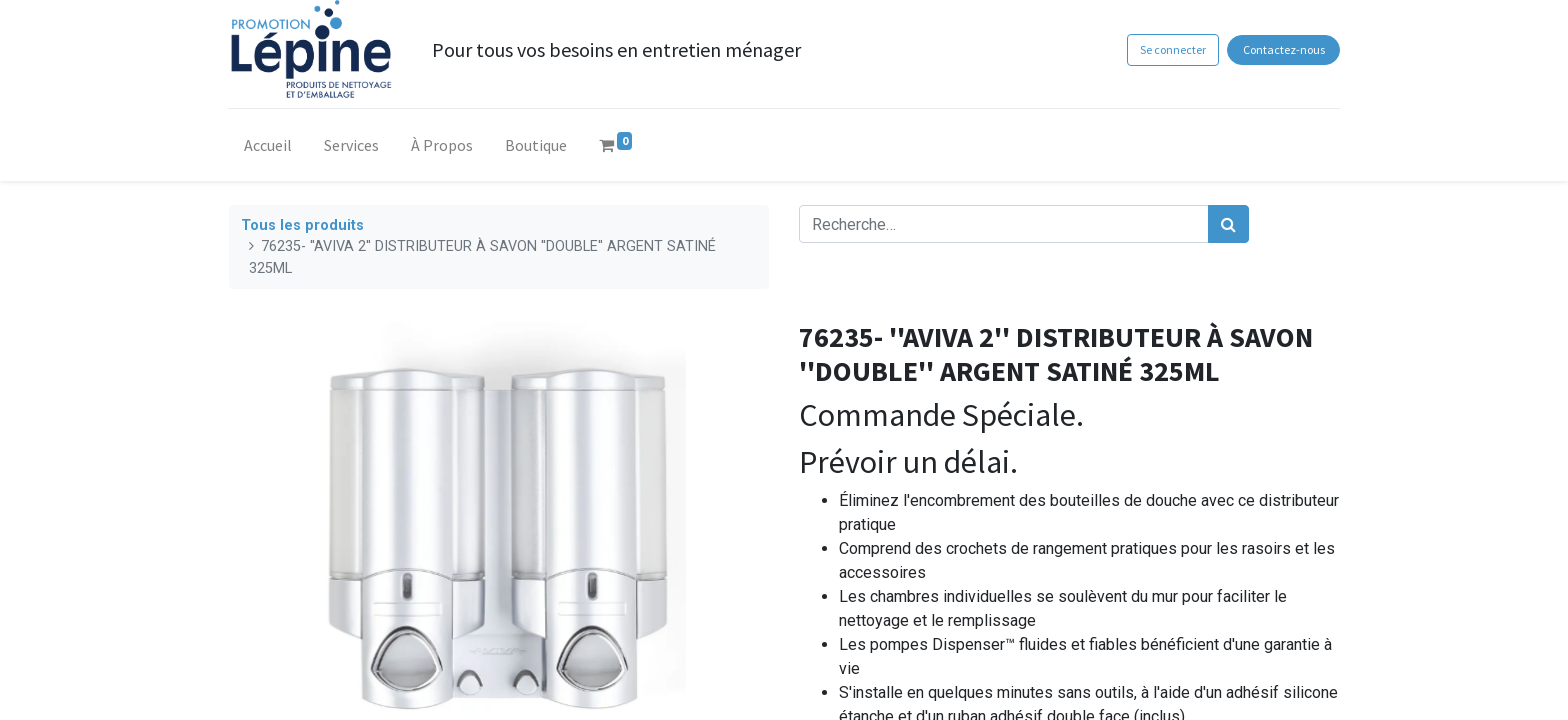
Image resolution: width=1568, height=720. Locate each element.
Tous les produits (302, 225)
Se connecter (1172, 49)
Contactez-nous (1283, 49)
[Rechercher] (1228, 224)
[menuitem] (269, 149)
